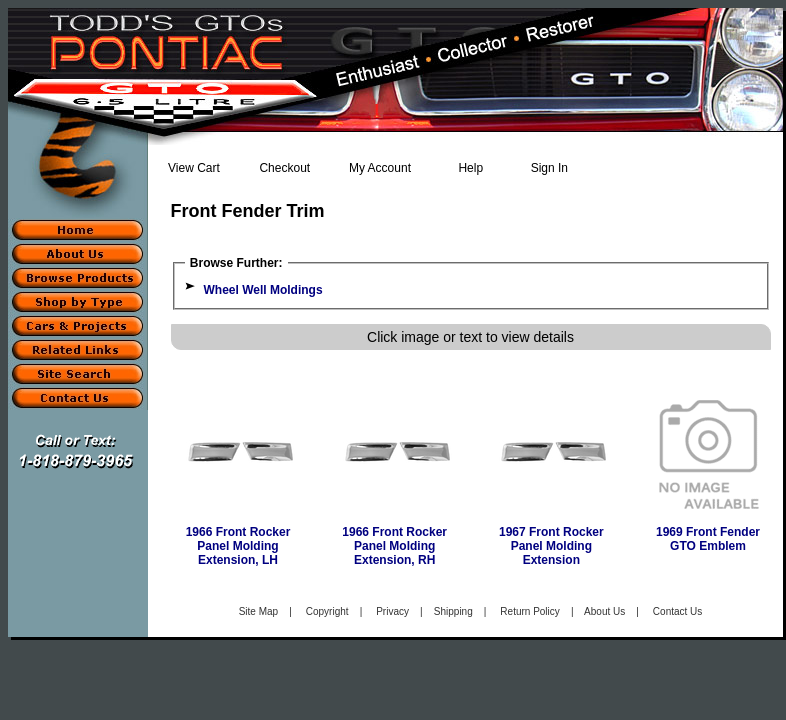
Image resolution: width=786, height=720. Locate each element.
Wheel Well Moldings (263, 290)
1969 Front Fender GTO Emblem (708, 539)
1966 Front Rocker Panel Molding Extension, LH (238, 546)
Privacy (392, 611)
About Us (604, 611)
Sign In (549, 168)
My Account (380, 168)
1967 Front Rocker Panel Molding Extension (551, 546)
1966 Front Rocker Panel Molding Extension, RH (394, 546)
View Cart (194, 168)
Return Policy (529, 611)
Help (470, 168)
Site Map (258, 611)
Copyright (327, 611)
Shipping (453, 611)
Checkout (284, 168)
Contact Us (677, 611)
